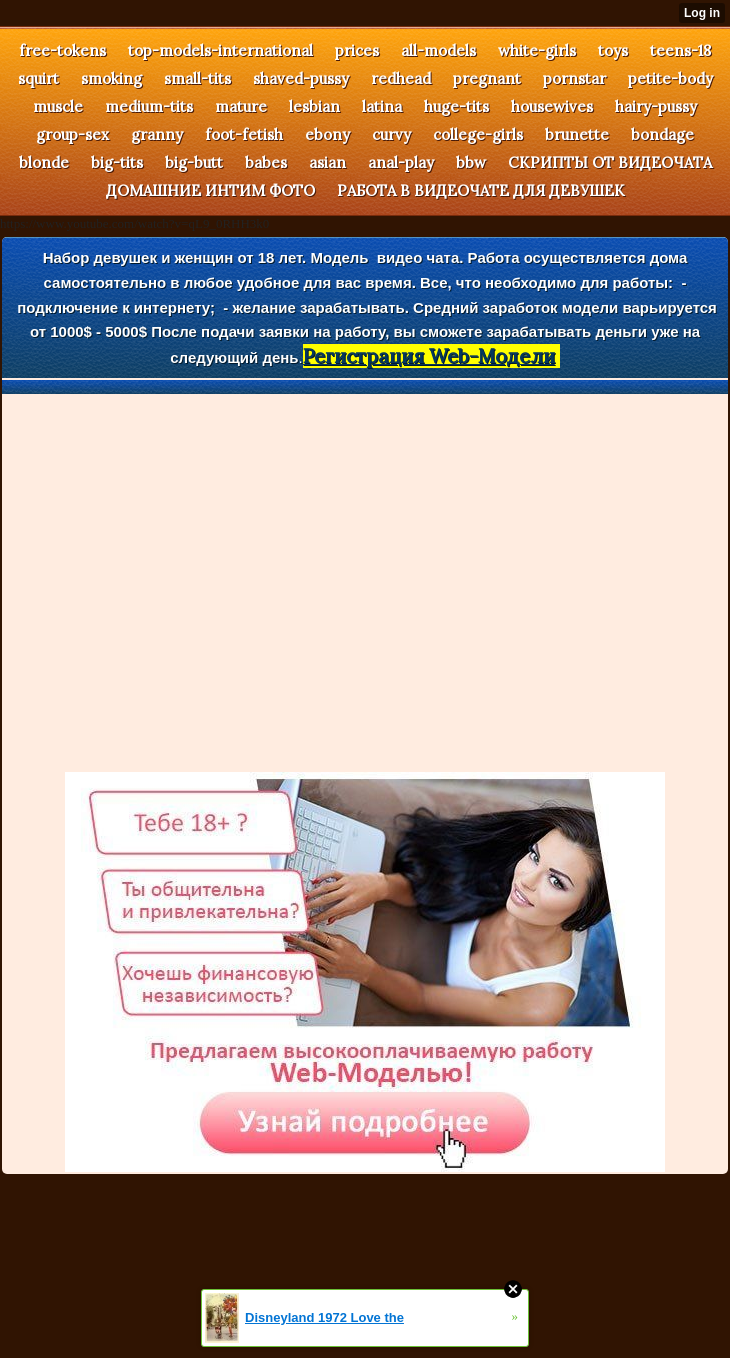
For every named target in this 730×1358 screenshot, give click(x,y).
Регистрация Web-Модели (429, 356)
